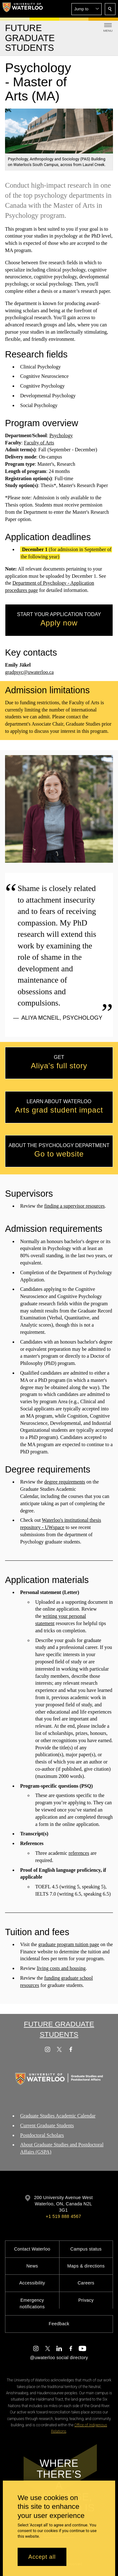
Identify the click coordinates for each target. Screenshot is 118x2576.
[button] (86, 9)
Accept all (42, 2557)
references (79, 1853)
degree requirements (64, 1482)
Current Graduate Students (47, 2125)
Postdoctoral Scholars (42, 2135)
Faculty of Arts (39, 442)
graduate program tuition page (68, 1944)
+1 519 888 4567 (63, 2216)
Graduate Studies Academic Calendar (57, 2115)
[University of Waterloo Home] (23, 9)
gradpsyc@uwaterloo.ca (29, 672)
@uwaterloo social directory (59, 2357)
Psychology (61, 435)
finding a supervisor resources (74, 1206)
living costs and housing (61, 1968)
